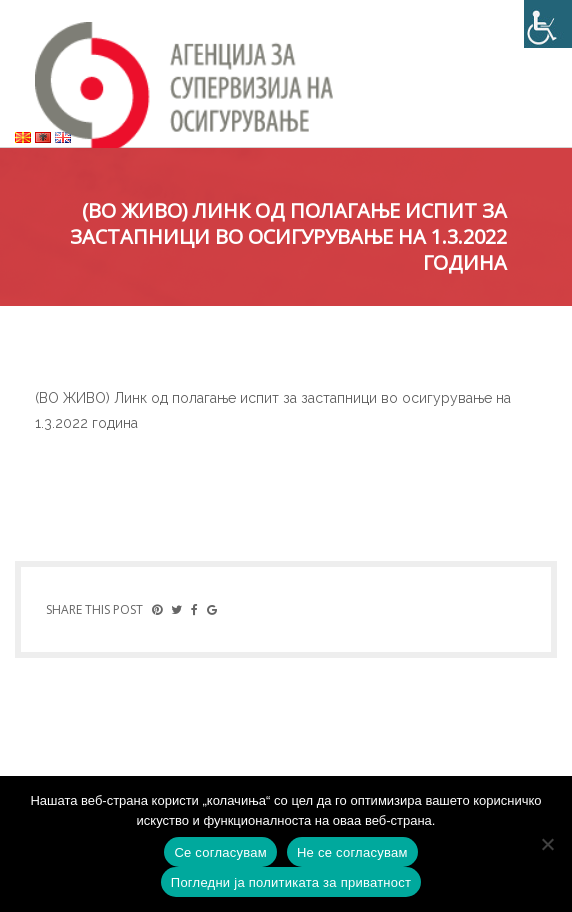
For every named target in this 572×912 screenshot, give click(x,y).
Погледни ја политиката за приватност (291, 882)
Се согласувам (220, 852)
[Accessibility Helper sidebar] (548, 24)
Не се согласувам (352, 852)
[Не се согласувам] (547, 844)
